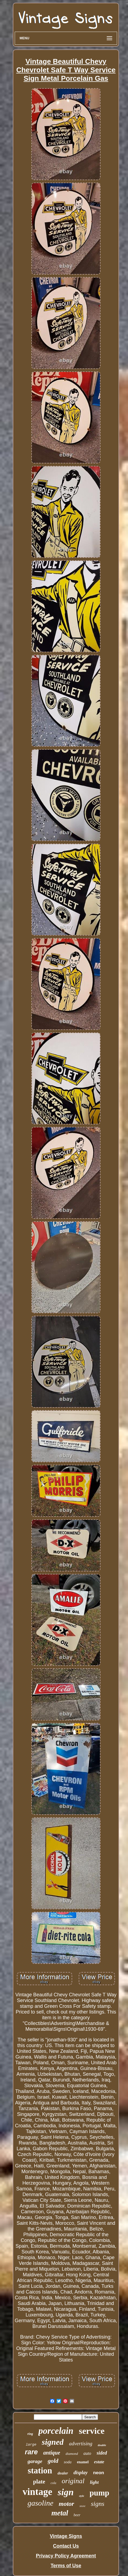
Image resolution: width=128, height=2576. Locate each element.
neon (98, 2472)
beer (77, 2515)
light (94, 2482)
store (83, 2505)
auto (87, 2453)
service (91, 2431)
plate (39, 2481)
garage (35, 2461)
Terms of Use (66, 2565)
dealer (62, 2473)
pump (99, 2492)
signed (52, 2441)
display (81, 2472)
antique (51, 2453)
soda (67, 2462)
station (40, 2470)
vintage (37, 2491)
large (31, 2445)
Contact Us (66, 2546)
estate (99, 2461)
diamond (72, 2454)
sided (102, 2453)
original (73, 2481)
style (81, 2495)
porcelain (55, 2431)
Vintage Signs (66, 2536)
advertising (80, 2443)
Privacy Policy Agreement (66, 2556)
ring (30, 2434)
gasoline (40, 2503)
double (102, 2445)
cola (53, 2483)
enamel (83, 2462)
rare (31, 2452)
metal (59, 2513)
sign (66, 2492)
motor (66, 2503)
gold (53, 2460)
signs (97, 2503)
